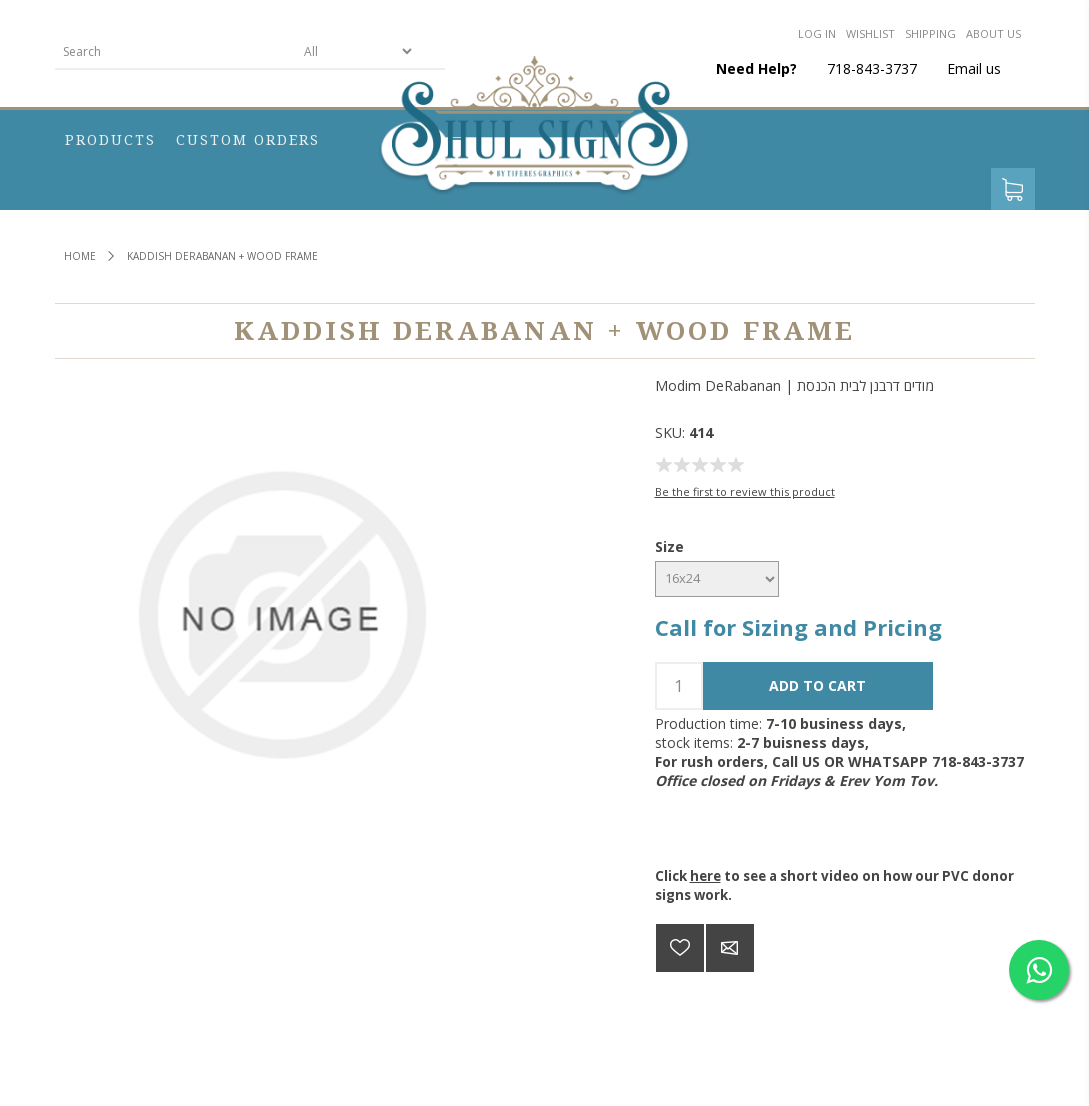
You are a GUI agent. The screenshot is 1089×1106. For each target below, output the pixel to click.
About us (993, 33)
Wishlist (870, 33)
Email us (974, 68)
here (705, 876)
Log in (817, 33)
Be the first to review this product (745, 491)
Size (669, 546)
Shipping (930, 33)
